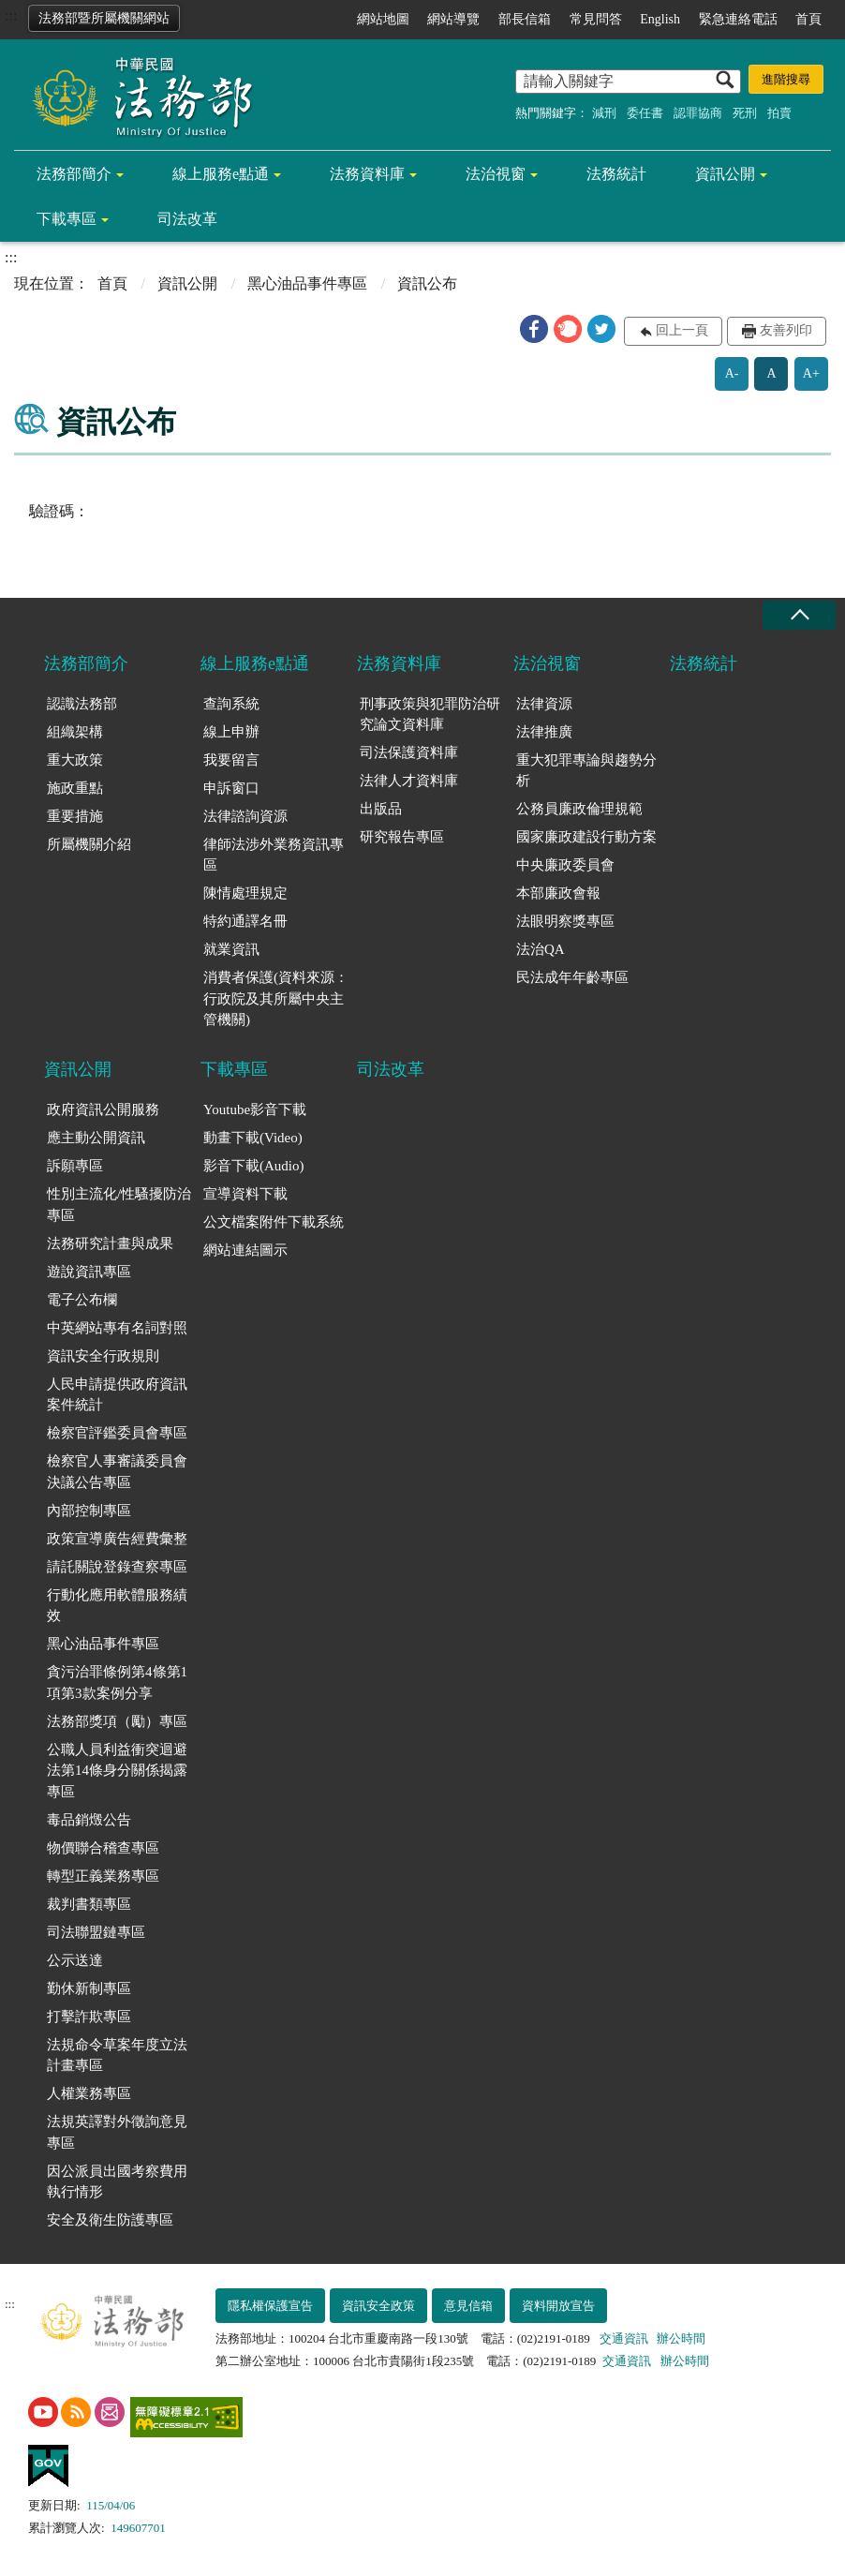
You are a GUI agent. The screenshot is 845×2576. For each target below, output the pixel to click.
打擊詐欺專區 (89, 2016)
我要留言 (231, 759)
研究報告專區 (402, 836)
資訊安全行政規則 (103, 1355)
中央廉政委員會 (565, 864)
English (660, 19)
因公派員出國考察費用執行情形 (117, 2182)
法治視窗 (496, 174)
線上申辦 (231, 731)
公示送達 (75, 1960)
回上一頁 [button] (682, 330)
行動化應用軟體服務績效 (117, 1605)
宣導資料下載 (245, 1193)
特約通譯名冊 (245, 921)
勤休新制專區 (89, 1988)
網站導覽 (453, 19)
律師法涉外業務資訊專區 (273, 855)
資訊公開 (725, 174)
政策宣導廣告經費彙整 (117, 1538)
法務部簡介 (74, 174)
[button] (534, 329)
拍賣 (779, 113)
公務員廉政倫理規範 (579, 808)
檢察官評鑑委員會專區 (117, 1432)
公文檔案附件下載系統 (273, 1221)
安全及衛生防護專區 (110, 2219)
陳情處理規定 (245, 893)
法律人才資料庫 (409, 780)
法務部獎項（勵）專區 (117, 1721)
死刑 (745, 113)
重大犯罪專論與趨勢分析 (586, 770)
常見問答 (596, 19)
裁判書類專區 (89, 1904)
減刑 (604, 113)
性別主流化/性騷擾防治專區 (119, 1204)
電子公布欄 (82, 1299)
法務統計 (616, 174)
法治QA (540, 949)
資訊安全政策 (378, 2306)
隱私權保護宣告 (270, 2306)
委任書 (645, 113)
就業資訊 (231, 949)
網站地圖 (383, 19)
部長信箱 (524, 19)
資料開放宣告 (558, 2306)
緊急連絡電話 (738, 19)
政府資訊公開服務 (103, 1109)
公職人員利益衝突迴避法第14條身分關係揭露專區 (117, 1770)
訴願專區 (75, 1165)
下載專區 (66, 219)
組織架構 (75, 731)
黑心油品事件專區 (307, 283)
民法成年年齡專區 (572, 977)
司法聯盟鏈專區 (96, 1932)
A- (732, 373)
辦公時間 (681, 2338)
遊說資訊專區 (89, 1271)
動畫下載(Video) (253, 1137)
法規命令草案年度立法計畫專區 (117, 2055)
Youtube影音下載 (254, 1109)
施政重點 (75, 788)
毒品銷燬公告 (89, 1819)
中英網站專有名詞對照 (117, 1327)
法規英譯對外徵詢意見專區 (117, 2132)
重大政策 (75, 759)
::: (11, 15)
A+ (811, 373)
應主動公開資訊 (96, 1137)
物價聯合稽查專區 (103, 1847)
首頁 (808, 19)
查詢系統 (231, 703)
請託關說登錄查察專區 (117, 1566)
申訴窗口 (231, 788)
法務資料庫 (367, 174)
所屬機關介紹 (89, 844)
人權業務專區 (89, 2093)
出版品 (381, 808)
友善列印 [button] (786, 330)
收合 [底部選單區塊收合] (799, 615)
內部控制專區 (89, 1510)
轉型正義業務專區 (103, 1876)
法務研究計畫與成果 (110, 1243)
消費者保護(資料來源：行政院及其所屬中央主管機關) (275, 998)
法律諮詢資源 (245, 816)
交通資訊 (624, 2338)
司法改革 (187, 219)
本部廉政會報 (558, 893)
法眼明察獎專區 (565, 921)
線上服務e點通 (220, 174)
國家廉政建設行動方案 (586, 836)
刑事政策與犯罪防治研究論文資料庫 (430, 714)
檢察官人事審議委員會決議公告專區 (117, 1471)
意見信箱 (468, 2306)
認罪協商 (698, 113)
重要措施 (75, 816)
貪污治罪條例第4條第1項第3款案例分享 (117, 1682)
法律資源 (544, 703)
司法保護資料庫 (409, 752)
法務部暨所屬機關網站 (104, 18)
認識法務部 (82, 703)
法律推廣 (544, 731)
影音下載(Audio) (253, 1165)
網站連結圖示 (245, 1250)
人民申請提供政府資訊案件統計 (117, 1395)
